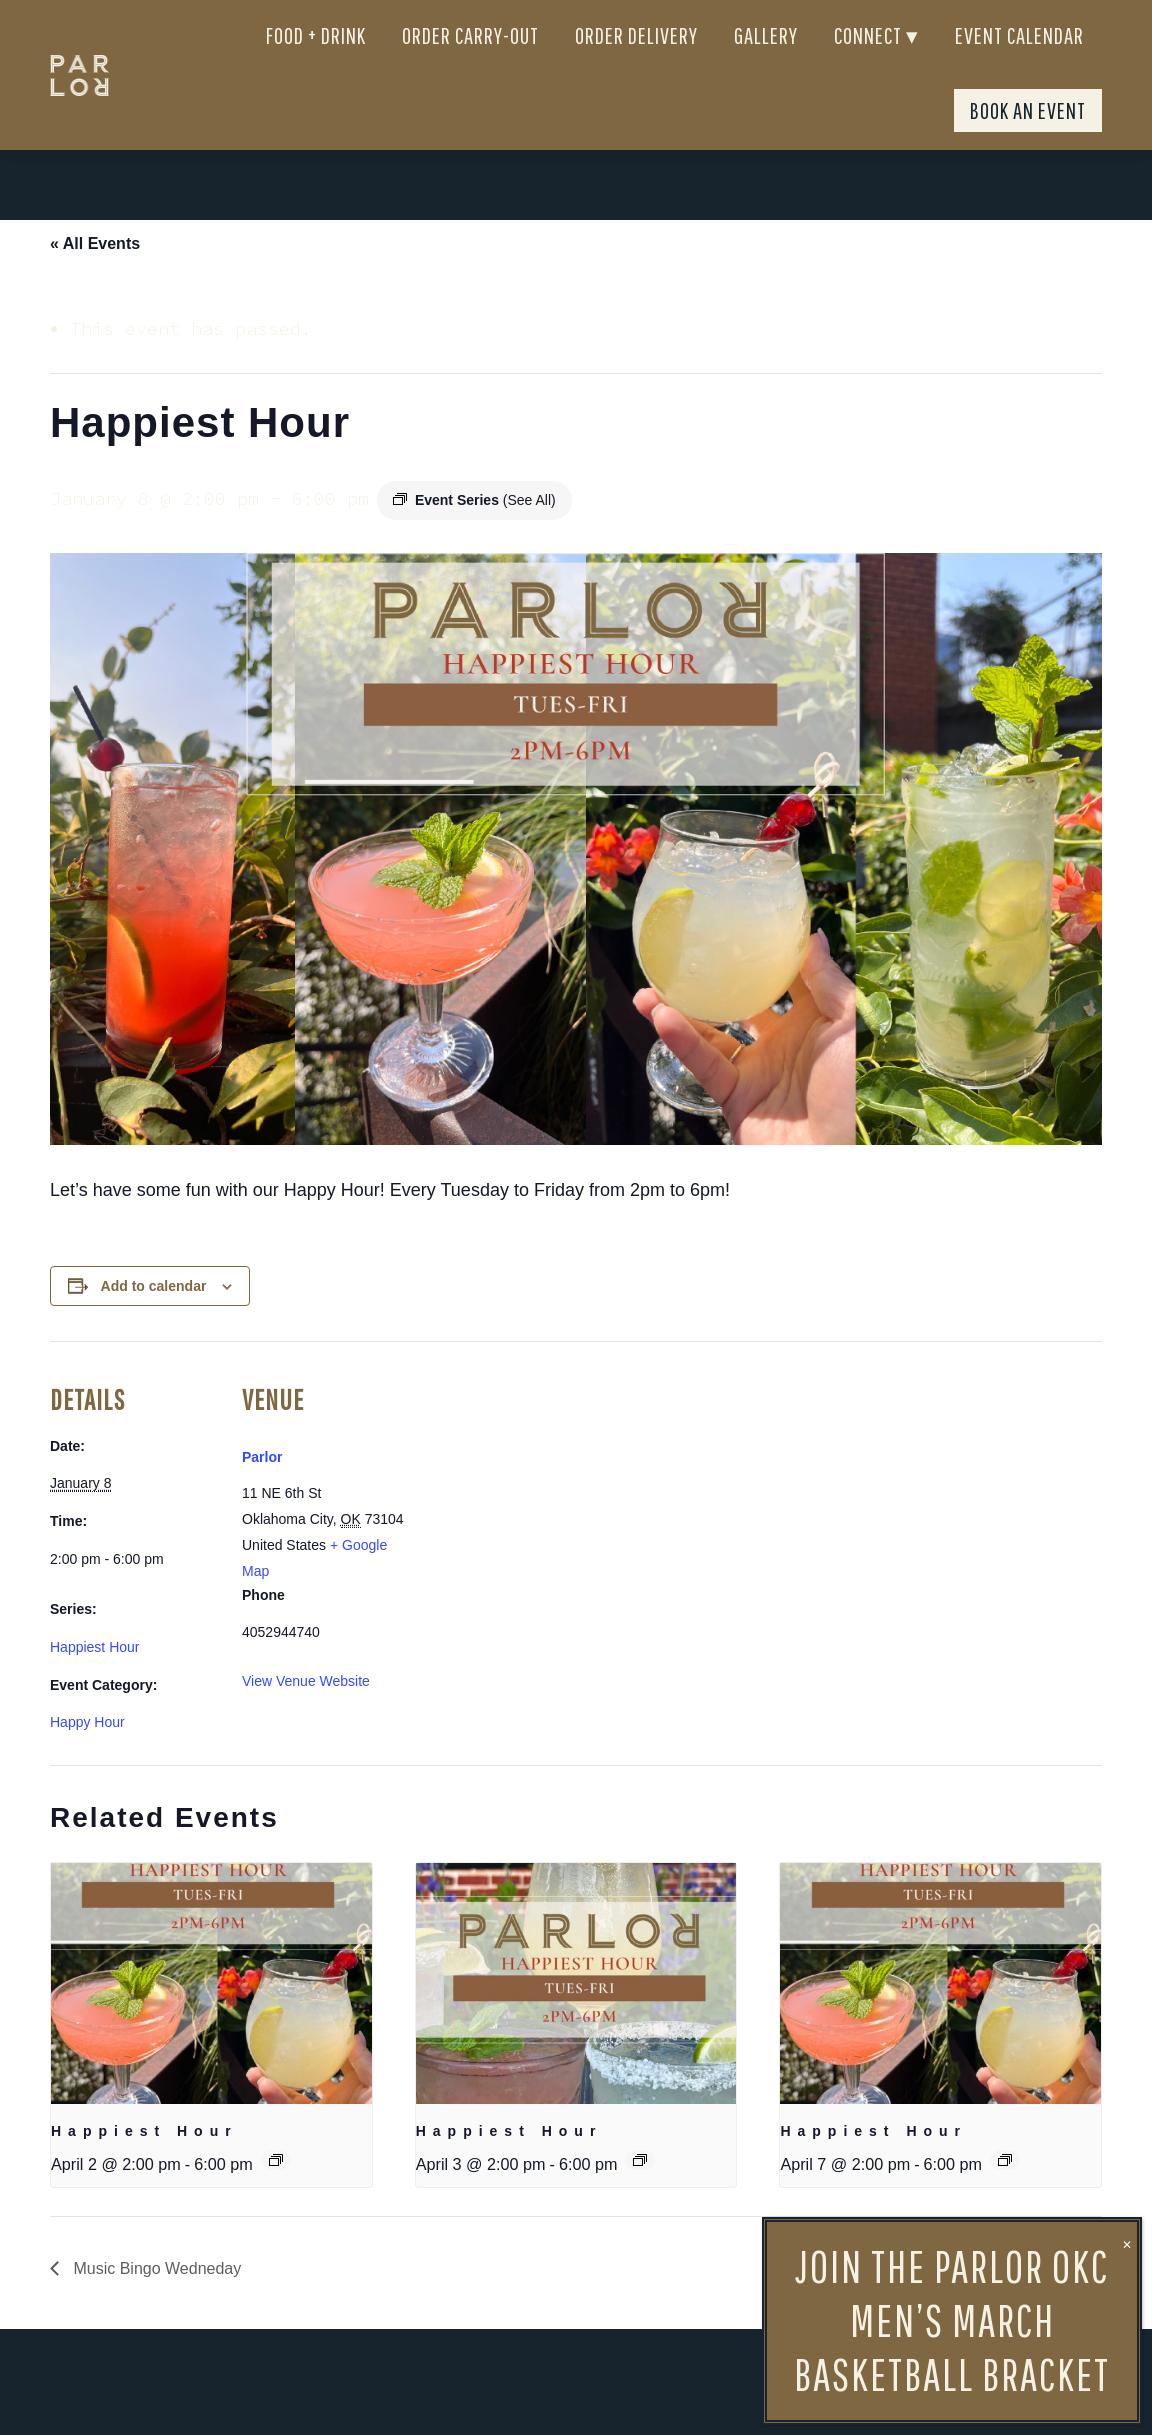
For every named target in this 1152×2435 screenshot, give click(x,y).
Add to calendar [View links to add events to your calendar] (154, 1322)
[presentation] (211, 2019)
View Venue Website (306, 1717)
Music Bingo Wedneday (155, 2304)
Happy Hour (87, 1758)
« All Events (95, 279)
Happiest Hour (95, 1683)
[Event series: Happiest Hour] (276, 2196)
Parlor (262, 1493)
